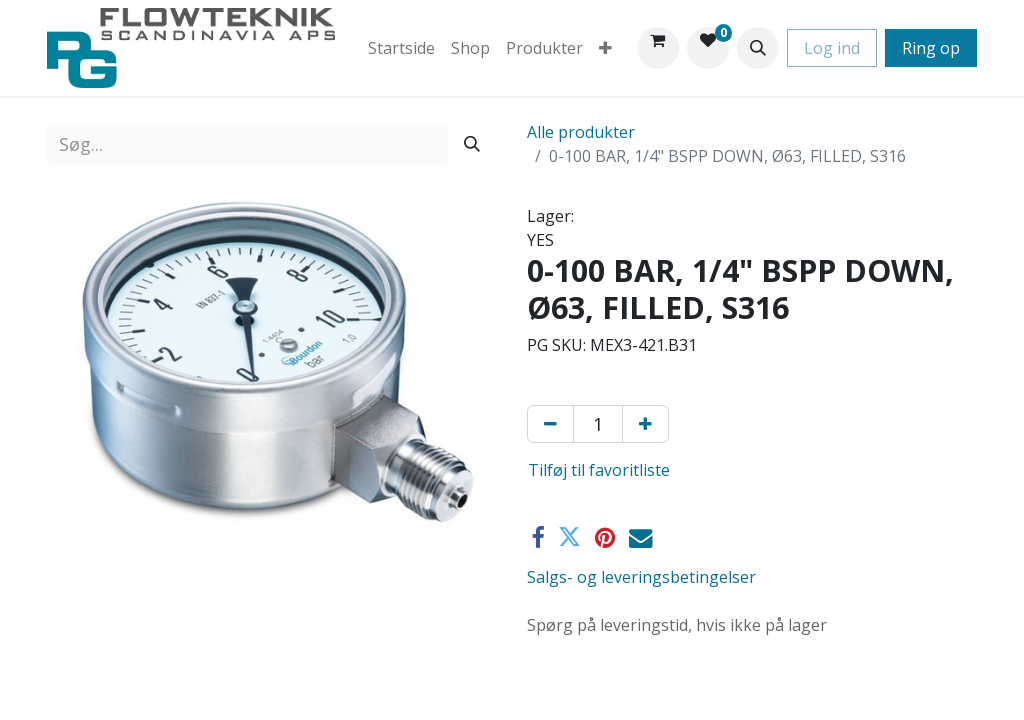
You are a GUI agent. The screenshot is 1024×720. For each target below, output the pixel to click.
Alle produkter (581, 132)
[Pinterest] (605, 537)
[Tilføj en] (645, 424)
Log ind (832, 48)
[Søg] (472, 144)
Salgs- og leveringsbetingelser (641, 577)
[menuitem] (401, 48)
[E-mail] (640, 537)
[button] (758, 48)
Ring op (931, 48)
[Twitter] (569, 537)
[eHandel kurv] (658, 48)
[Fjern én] (550, 424)
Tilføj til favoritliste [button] (599, 470)
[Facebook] (537, 537)
